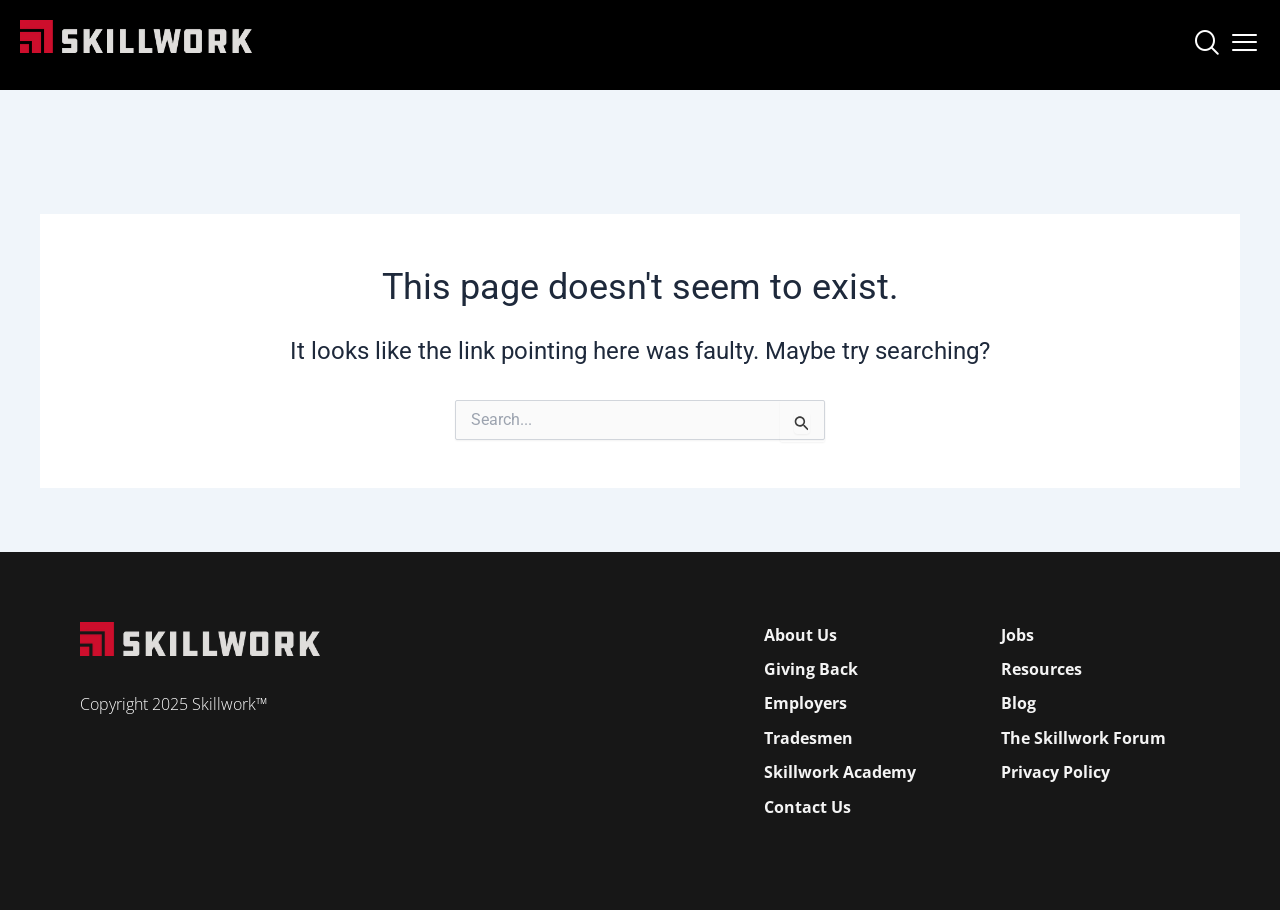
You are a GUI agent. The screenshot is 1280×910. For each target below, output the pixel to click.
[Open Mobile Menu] (1244, 38)
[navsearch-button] (1206, 45)
